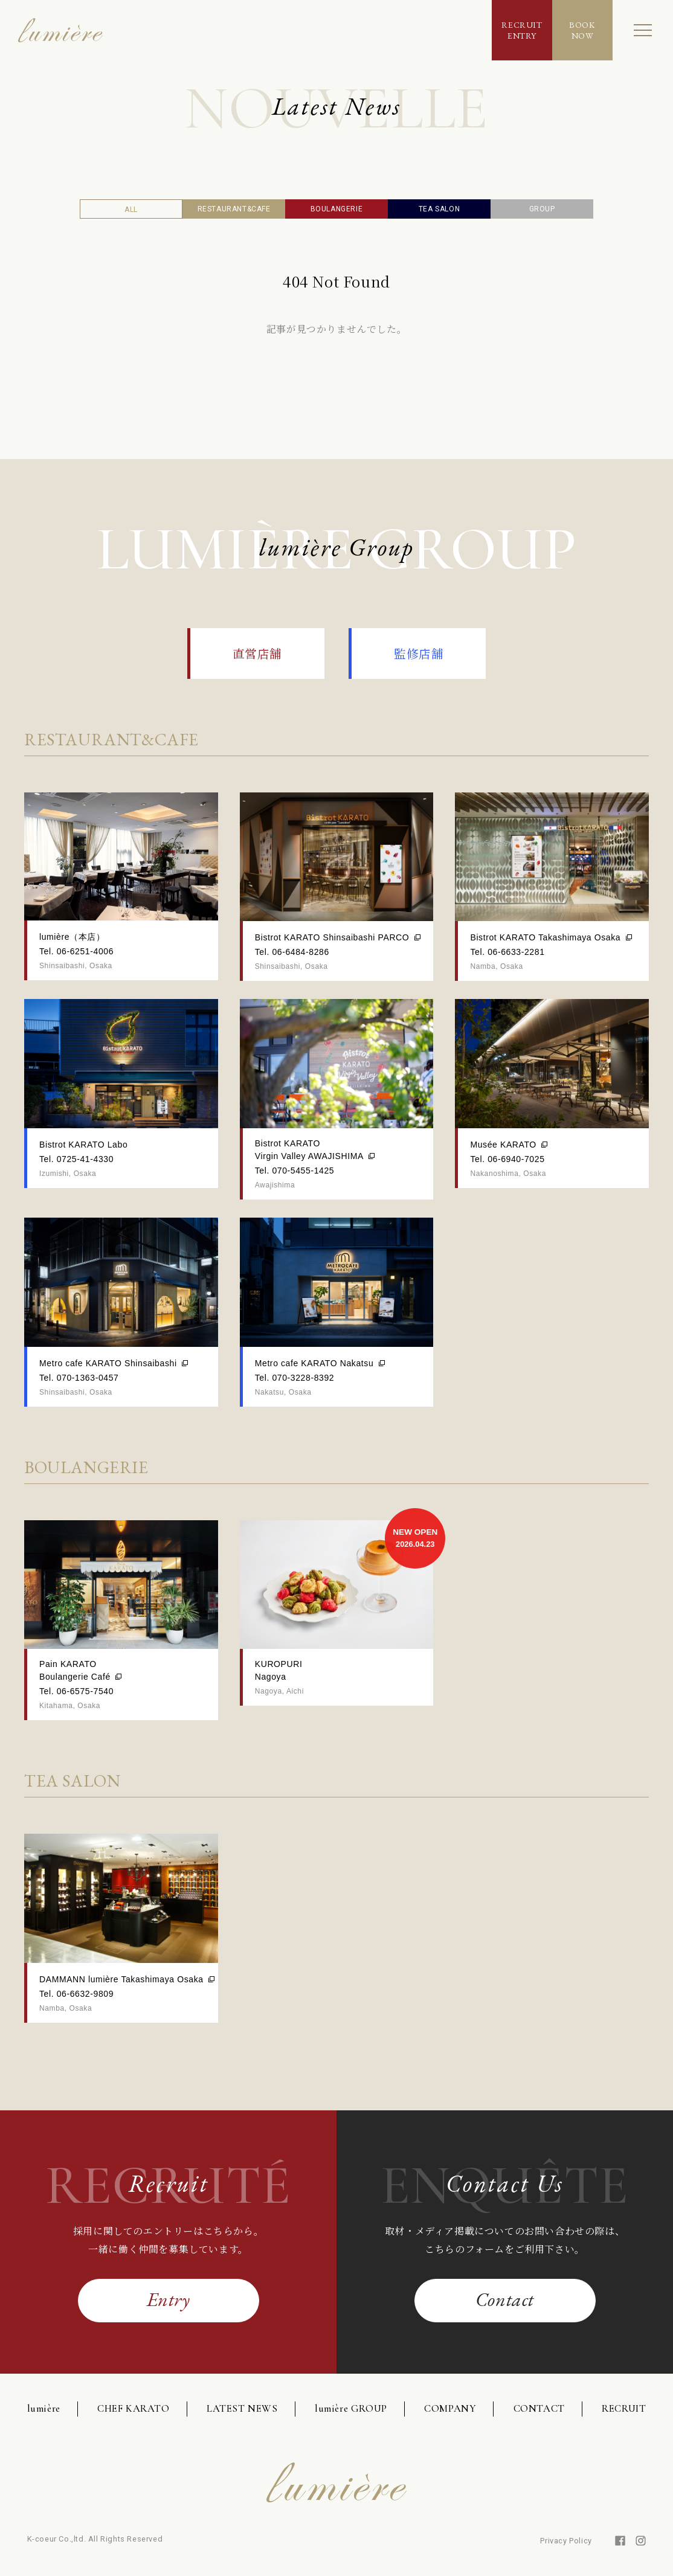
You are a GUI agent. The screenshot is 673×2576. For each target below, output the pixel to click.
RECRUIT (624, 2408)
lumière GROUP (351, 2408)
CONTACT (539, 2408)
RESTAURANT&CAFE (234, 209)
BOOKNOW (582, 30)
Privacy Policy (565, 2540)
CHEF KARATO (133, 2408)
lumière (43, 2408)
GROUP (542, 209)
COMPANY (450, 2408)
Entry (168, 2299)
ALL (131, 209)
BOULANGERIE (337, 209)
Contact (504, 2299)
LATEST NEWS (242, 2408)
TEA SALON (439, 209)
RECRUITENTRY (521, 30)
